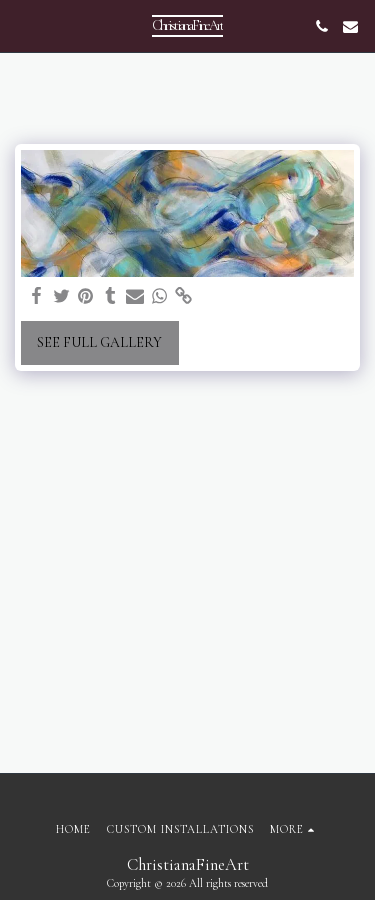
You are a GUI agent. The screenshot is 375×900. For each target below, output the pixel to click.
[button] (22, 26)
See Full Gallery (99, 342)
